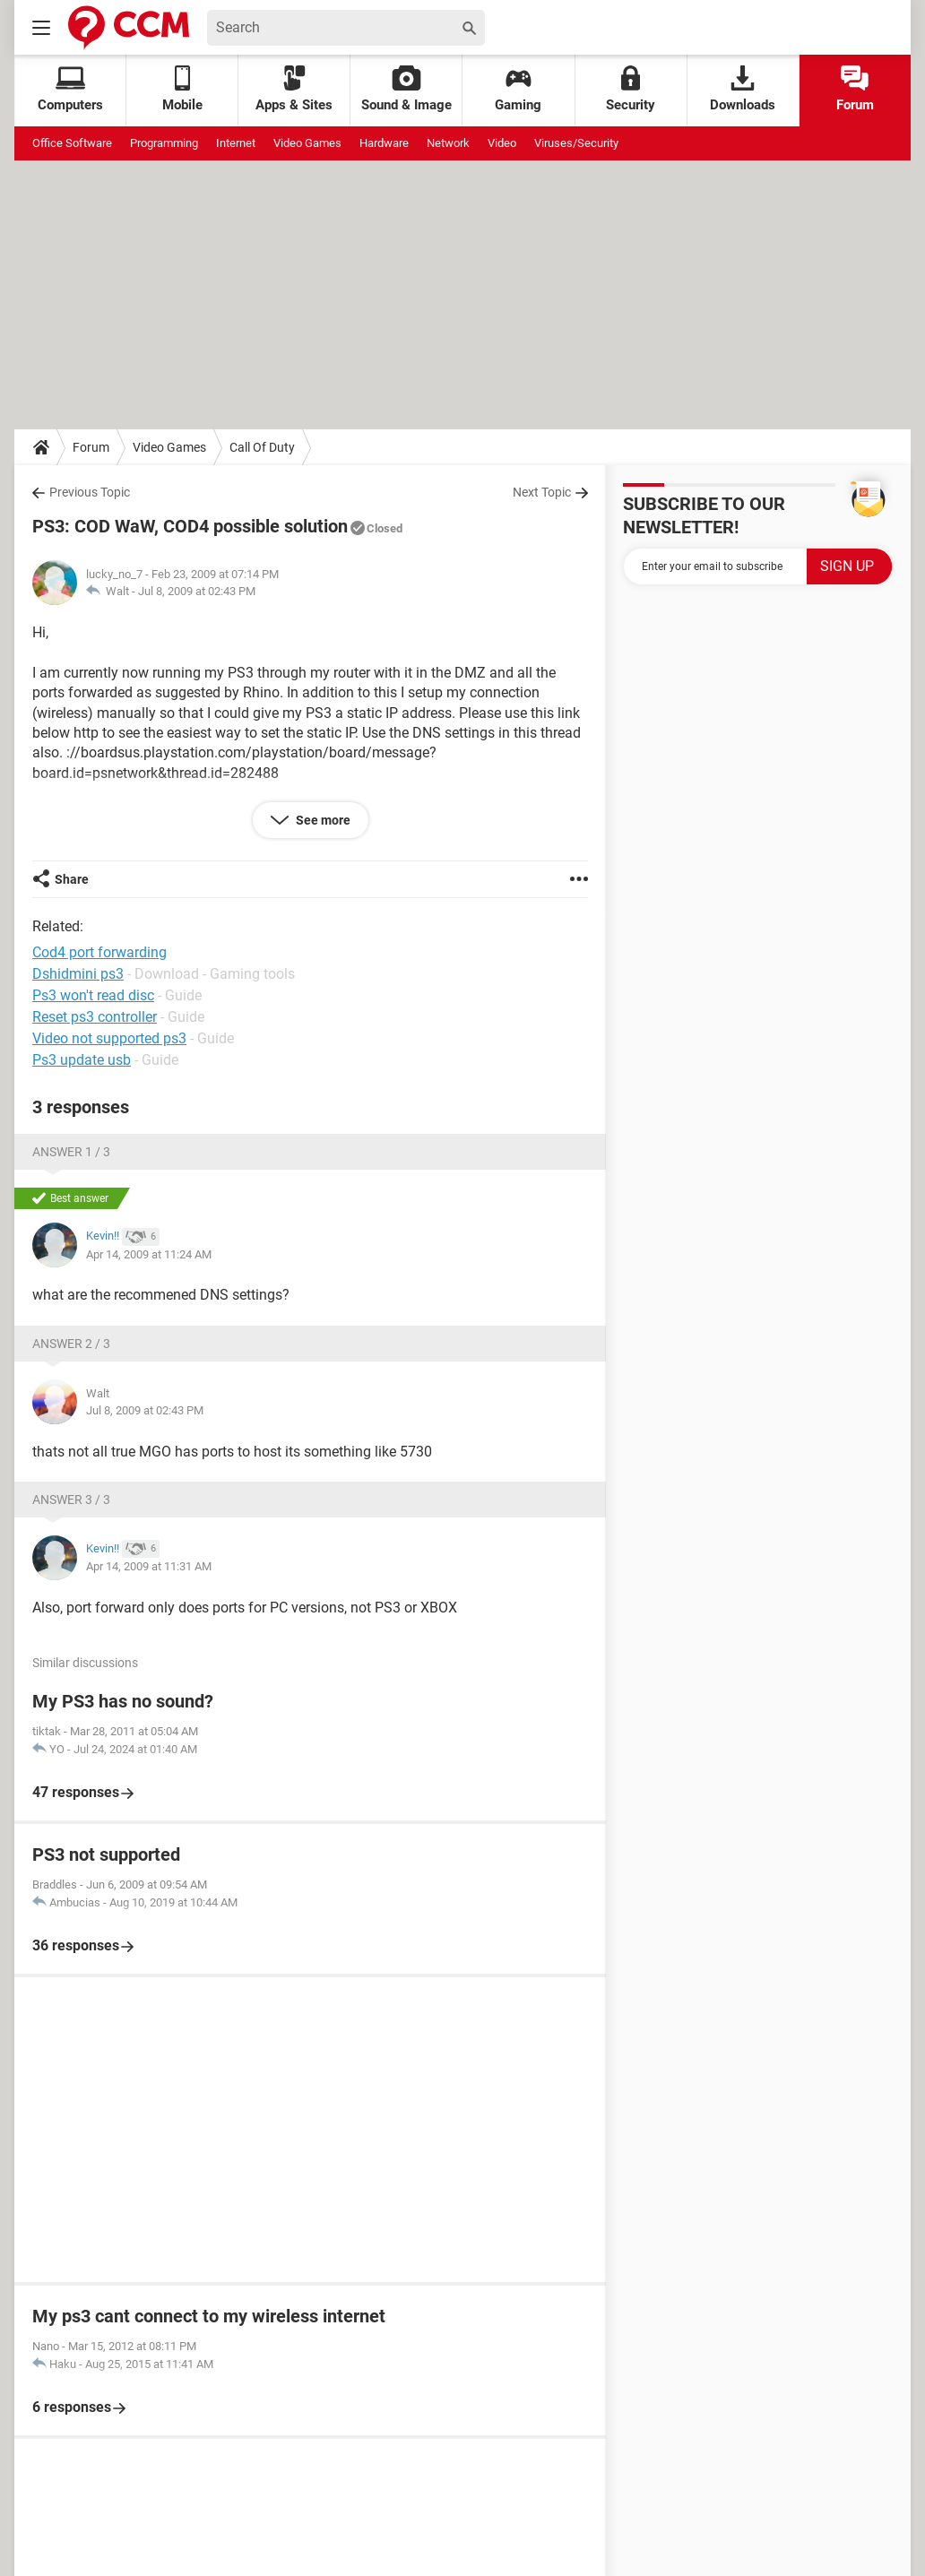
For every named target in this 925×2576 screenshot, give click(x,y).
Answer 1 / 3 (71, 1152)
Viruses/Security (576, 143)
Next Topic (542, 492)
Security (630, 89)
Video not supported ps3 (109, 1038)
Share (72, 879)
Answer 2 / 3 (71, 1343)
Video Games (307, 143)
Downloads (742, 89)
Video (502, 143)
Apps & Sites (294, 89)
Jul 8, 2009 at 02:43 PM (196, 591)
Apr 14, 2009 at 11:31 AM (149, 1566)
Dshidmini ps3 (78, 973)
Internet (235, 143)
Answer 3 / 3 (71, 1499)
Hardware (384, 143)
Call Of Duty (262, 447)
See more (321, 820)
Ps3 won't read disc (93, 995)
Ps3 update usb (81, 1059)
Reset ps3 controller (94, 1016)
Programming (164, 143)
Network (448, 143)
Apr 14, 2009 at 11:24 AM (149, 1254)
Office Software (72, 143)
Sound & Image (406, 89)
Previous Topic (89, 492)
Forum (855, 89)
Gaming (518, 89)
